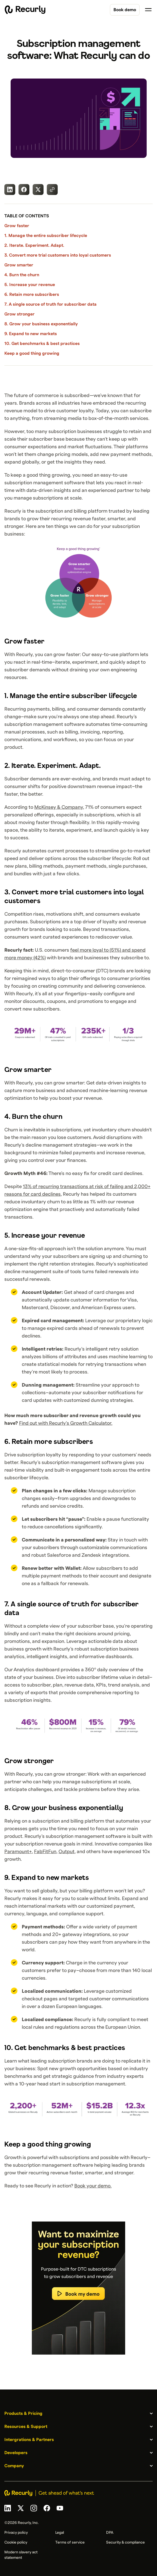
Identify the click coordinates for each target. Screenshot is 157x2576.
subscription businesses (75, 431)
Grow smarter (18, 265)
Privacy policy (16, 2533)
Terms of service (70, 2542)
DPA (109, 2533)
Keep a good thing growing (31, 353)
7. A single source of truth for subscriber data (50, 304)
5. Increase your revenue (29, 284)
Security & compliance (125, 2542)
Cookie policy (15, 2542)
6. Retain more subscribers (31, 294)
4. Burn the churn (21, 275)
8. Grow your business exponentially (41, 324)
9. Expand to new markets (30, 334)
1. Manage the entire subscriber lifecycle (45, 235)
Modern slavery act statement (21, 2555)
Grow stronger (19, 314)
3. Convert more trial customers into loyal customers (57, 255)
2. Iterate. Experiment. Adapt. (34, 245)
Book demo (124, 10)
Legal (59, 2533)
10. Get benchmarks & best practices (42, 343)
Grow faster (16, 226)
